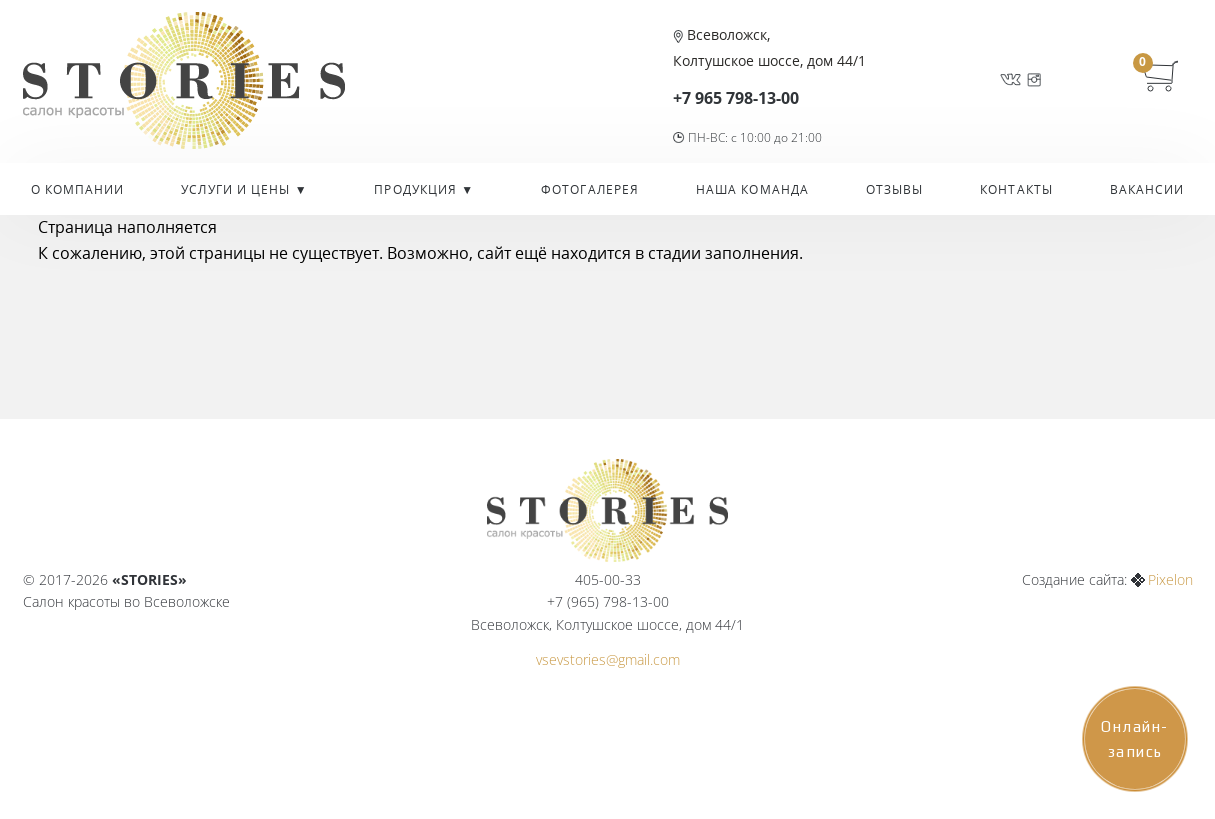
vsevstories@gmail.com (608, 659)
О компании (78, 189)
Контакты (1016, 189)
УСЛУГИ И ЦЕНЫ (237, 189)
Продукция (417, 189)
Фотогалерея (590, 189)
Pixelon (1170, 579)
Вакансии (1147, 189)
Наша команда (752, 189)
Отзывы (895, 189)
